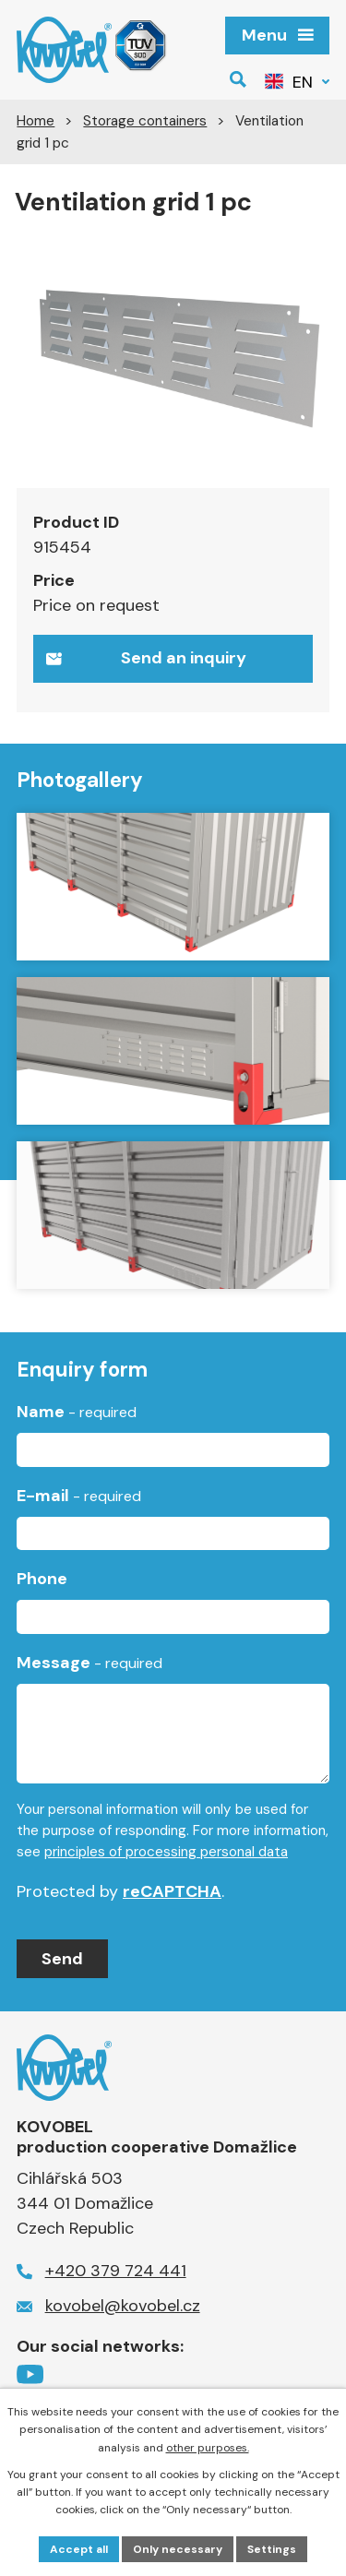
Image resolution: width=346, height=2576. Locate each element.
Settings (271, 2549)
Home (35, 121)
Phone (42, 1579)
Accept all (79, 2549)
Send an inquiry (146, 658)
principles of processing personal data (166, 1852)
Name (77, 1412)
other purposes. (207, 2447)
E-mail (79, 1496)
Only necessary (177, 2549)
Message (89, 1663)
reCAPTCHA (172, 1891)
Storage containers (145, 121)
